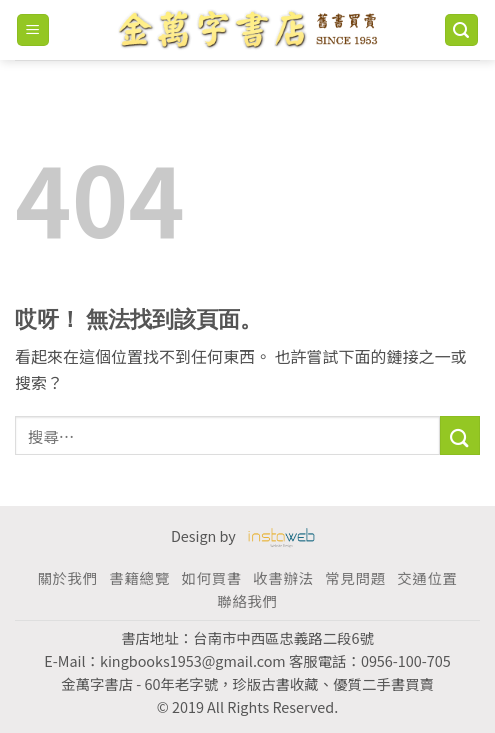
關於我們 (67, 577)
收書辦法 (283, 577)
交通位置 (427, 577)
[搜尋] (462, 30)
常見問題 (355, 577)
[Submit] (460, 435)
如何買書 (211, 577)
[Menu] (33, 30)
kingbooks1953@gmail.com (193, 660)
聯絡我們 (247, 600)
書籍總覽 (139, 577)
